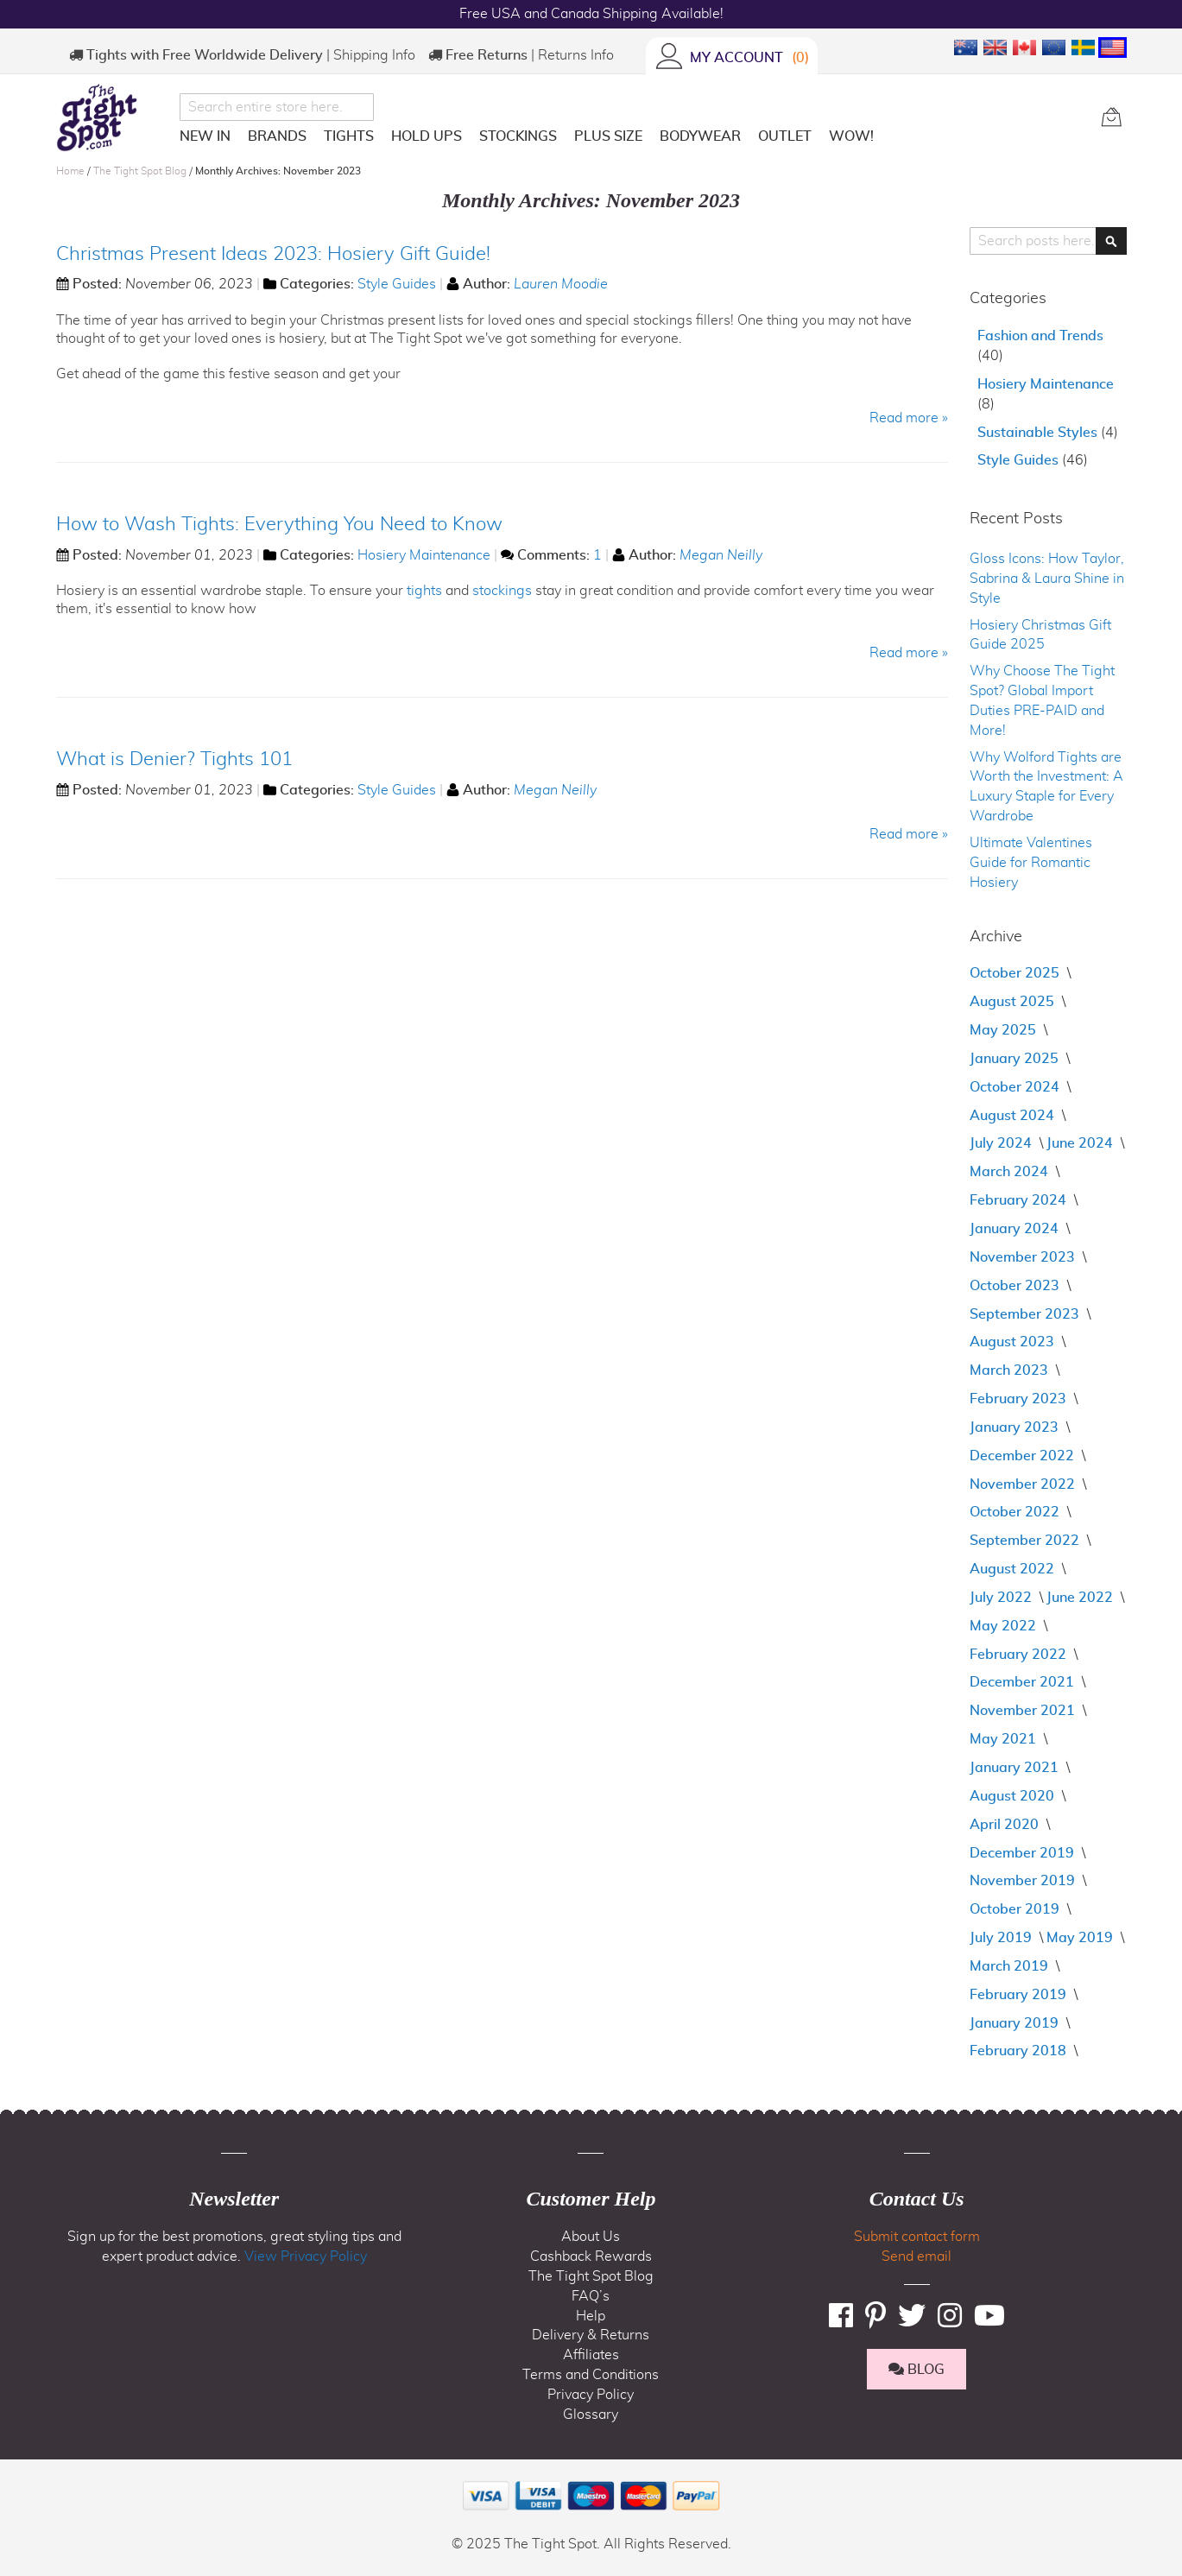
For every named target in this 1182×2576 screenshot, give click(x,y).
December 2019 (1024, 1853)
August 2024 (1014, 1116)
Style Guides (396, 284)
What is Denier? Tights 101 (174, 759)
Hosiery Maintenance (423, 555)
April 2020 (1006, 1825)
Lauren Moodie (561, 284)
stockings (502, 591)
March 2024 (1011, 1172)
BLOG (916, 2369)
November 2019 (1024, 1881)
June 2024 (1081, 1143)
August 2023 (1014, 1342)
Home (71, 171)
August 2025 (1014, 1002)
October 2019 (1016, 1909)
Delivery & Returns (590, 2335)
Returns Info (576, 55)
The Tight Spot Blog (141, 171)
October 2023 (1016, 1286)
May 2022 (1005, 1626)
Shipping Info (374, 55)
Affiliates (591, 2355)
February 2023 (1020, 1399)
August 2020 (1014, 1796)
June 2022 (1081, 1597)
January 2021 (1016, 1768)
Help (590, 2316)
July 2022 (1002, 1597)
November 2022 (1024, 1484)
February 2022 (1020, 1654)
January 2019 (1016, 2023)
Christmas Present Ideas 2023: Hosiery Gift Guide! (273, 253)
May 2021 (1005, 1739)
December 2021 (1024, 1682)
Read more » (908, 418)
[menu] (633, 139)
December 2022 (1024, 1456)
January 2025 (1016, 1059)
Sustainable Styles (1039, 433)
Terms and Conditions (590, 2375)
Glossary (590, 2414)
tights (424, 591)
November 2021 (1024, 1711)
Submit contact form (917, 2237)
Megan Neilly (720, 555)
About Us (590, 2237)
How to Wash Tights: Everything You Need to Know (279, 524)
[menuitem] (205, 136)
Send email (916, 2256)
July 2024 (1002, 1143)
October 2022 (1016, 1512)
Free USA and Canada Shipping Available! (591, 14)
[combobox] (277, 107)
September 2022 (1026, 1540)
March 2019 (1011, 1966)
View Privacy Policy (305, 2256)
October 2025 (1016, 973)
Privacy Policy (590, 2395)
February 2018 (1020, 2051)
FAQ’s (591, 2296)
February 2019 (1020, 1995)
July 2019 (1002, 1938)
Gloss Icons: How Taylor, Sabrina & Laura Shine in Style (1047, 578)
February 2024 (1020, 1200)
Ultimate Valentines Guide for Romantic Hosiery (1031, 862)
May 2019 (1081, 1938)
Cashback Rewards (591, 2256)
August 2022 (1014, 1569)
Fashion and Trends (1040, 336)
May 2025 (1005, 1030)
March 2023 (1011, 1370)
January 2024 (1016, 1229)
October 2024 (1016, 1087)
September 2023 (1026, 1314)
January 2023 (1016, 1427)
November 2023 (1024, 1257)
